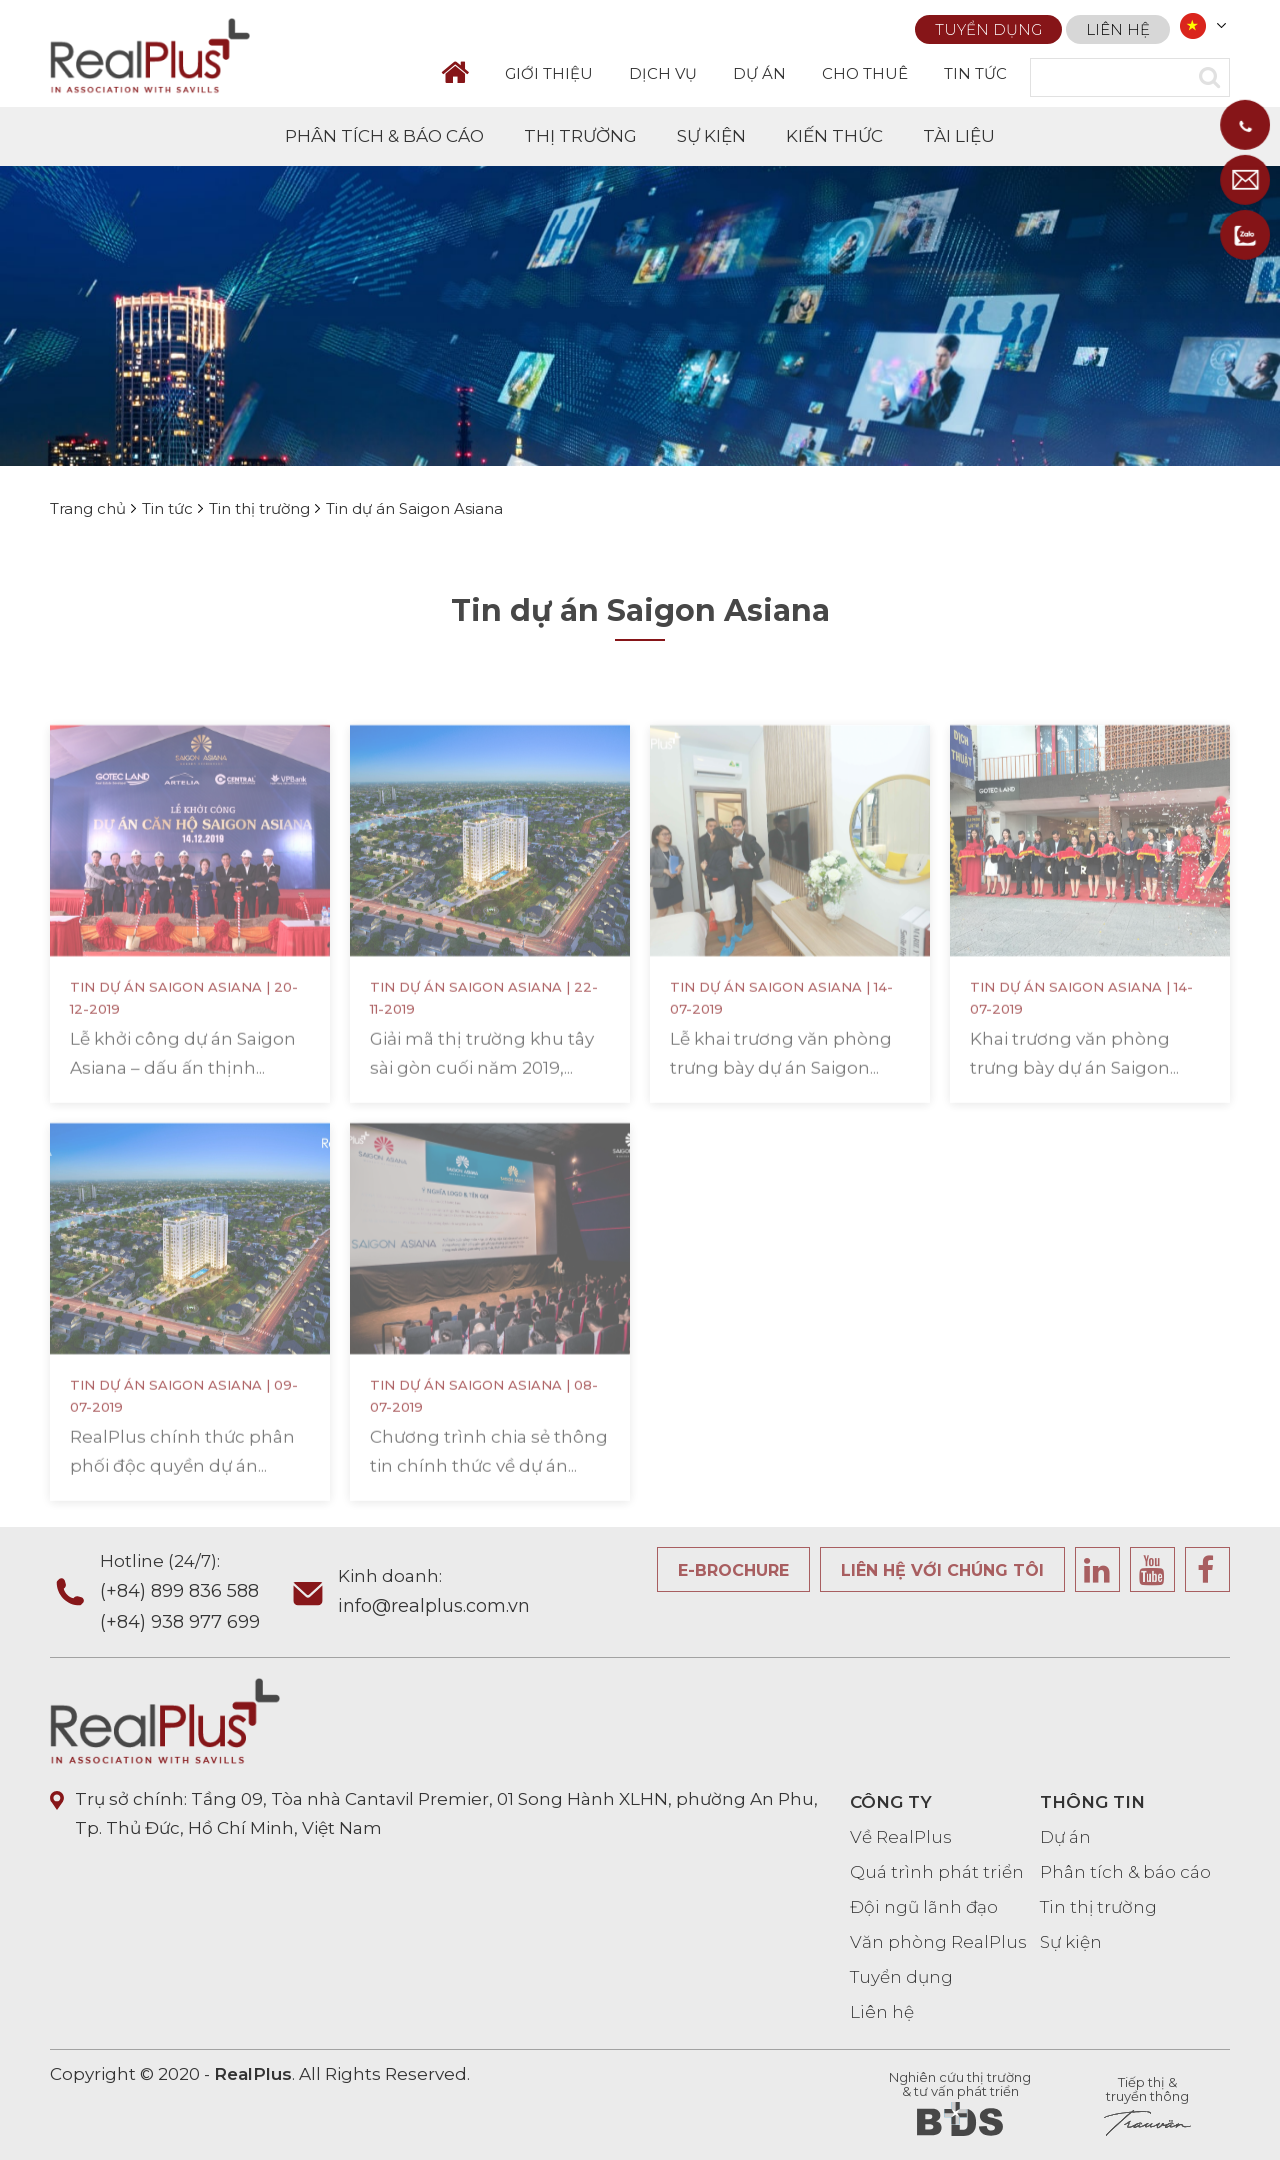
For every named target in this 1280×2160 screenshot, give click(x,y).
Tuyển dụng (988, 29)
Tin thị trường (1098, 1907)
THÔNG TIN (1092, 1802)
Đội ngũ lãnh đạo (924, 1907)
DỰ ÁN (759, 73)
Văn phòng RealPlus (938, 1942)
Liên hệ (1118, 29)
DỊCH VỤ (663, 73)
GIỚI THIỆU (549, 73)
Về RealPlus (901, 1837)
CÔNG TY (891, 1802)
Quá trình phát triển (937, 1872)
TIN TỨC (975, 73)
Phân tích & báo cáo (1125, 1872)
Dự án (1065, 1837)
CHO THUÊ (865, 73)
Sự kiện (1071, 1942)
